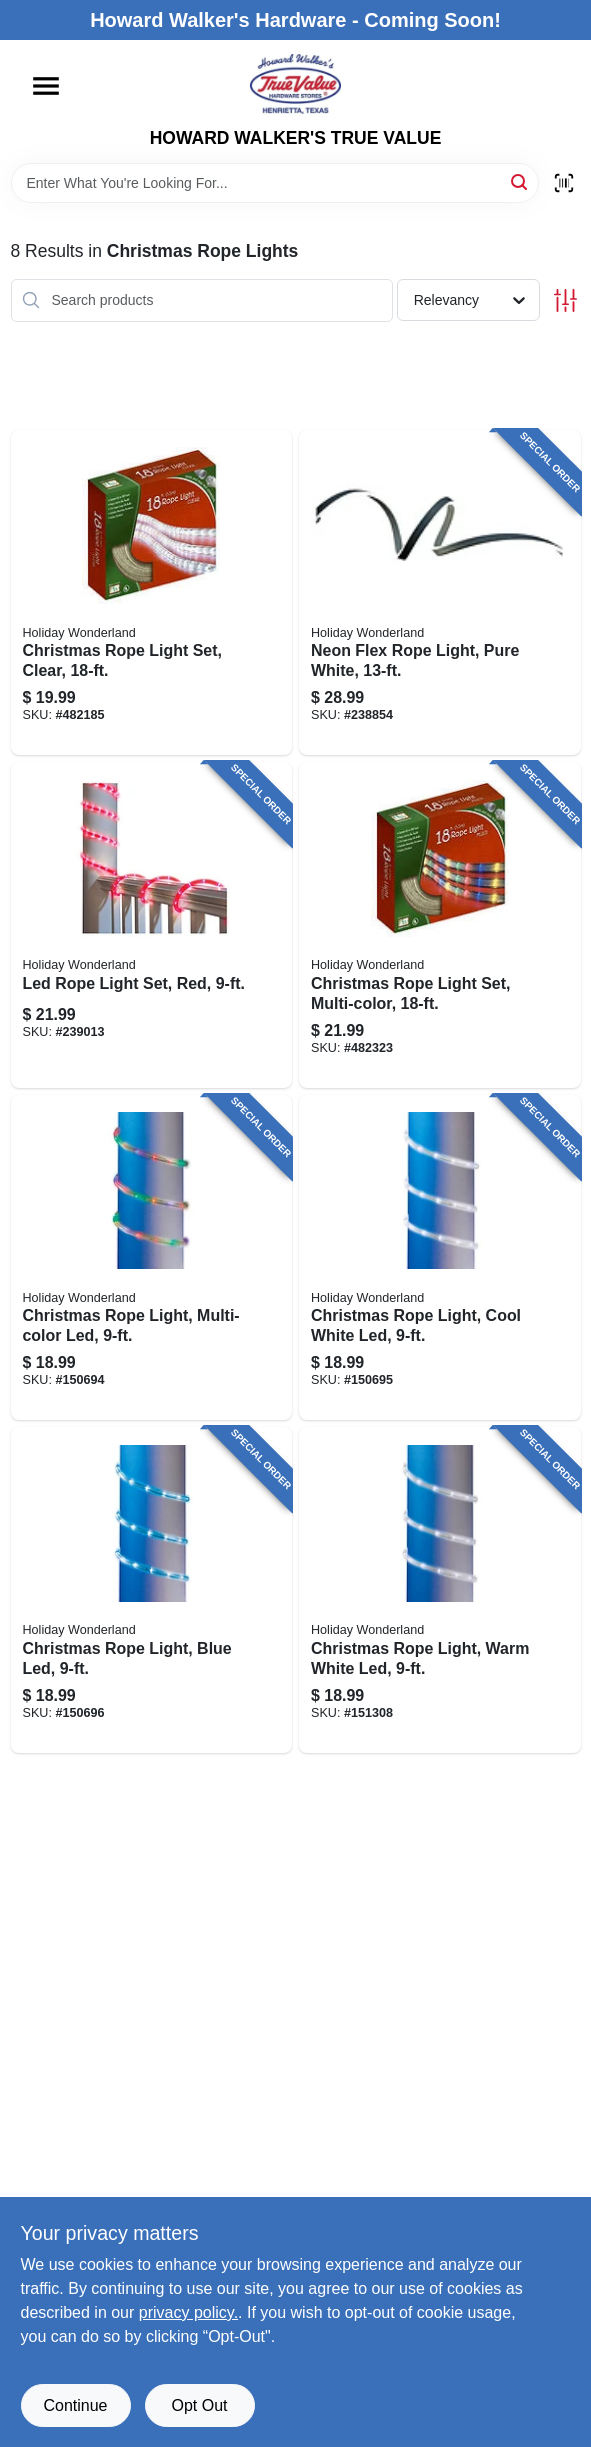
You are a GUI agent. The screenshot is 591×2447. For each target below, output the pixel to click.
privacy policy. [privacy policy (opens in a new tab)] (188, 2312)
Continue (75, 2405)
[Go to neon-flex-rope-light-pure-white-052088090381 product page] (440, 593)
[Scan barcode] (564, 183)
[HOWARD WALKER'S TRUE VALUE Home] (295, 84)
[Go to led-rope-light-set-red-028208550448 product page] (152, 925)
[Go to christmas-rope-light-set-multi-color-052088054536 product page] (440, 925)
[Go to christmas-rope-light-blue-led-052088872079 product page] (152, 1590)
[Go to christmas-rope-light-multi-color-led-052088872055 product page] (152, 1258)
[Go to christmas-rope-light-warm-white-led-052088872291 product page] (440, 1590)
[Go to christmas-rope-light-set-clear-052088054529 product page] (152, 593)
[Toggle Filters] (565, 300)
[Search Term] (275, 183)
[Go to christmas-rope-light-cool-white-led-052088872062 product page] (440, 1258)
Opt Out (199, 2405)
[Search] (520, 181)
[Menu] (46, 86)
